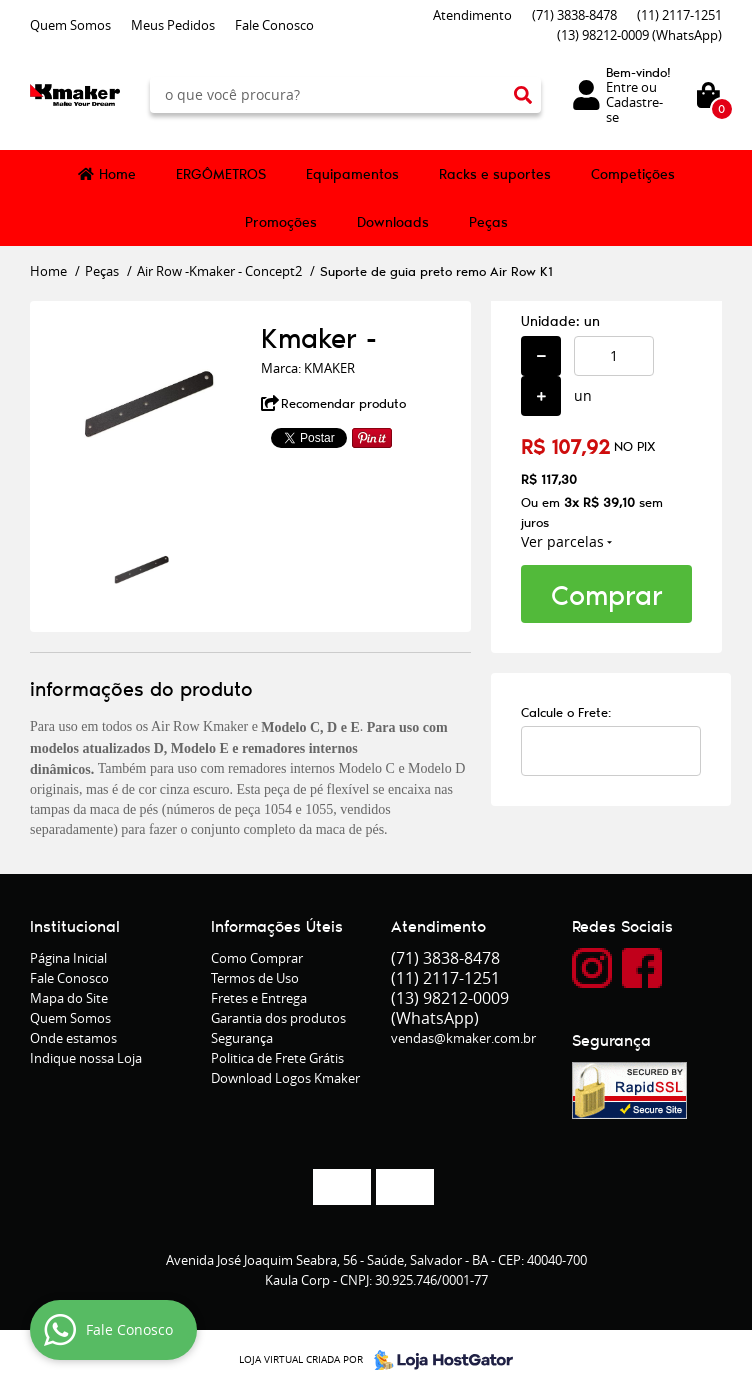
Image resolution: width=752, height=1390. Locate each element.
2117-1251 (679, 15)
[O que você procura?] (523, 95)
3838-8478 (574, 15)
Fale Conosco (274, 25)
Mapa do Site (69, 998)
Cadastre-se (634, 109)
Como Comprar (257, 958)
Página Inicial (68, 958)
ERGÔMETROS (221, 174)
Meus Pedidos (173, 25)
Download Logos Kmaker (285, 1078)
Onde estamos (73, 1038)
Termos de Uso (255, 978)
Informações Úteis (277, 925)
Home (117, 174)
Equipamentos (352, 174)
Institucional (75, 925)
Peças (488, 222)
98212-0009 (639, 35)
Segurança (242, 1038)
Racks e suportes (495, 174)
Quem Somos (70, 25)
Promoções (281, 222)
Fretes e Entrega (259, 998)
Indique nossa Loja (86, 1058)
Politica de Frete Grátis (277, 1058)
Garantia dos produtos (278, 1018)
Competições (633, 174)
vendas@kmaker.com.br (463, 1038)
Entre (622, 87)
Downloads (393, 222)
